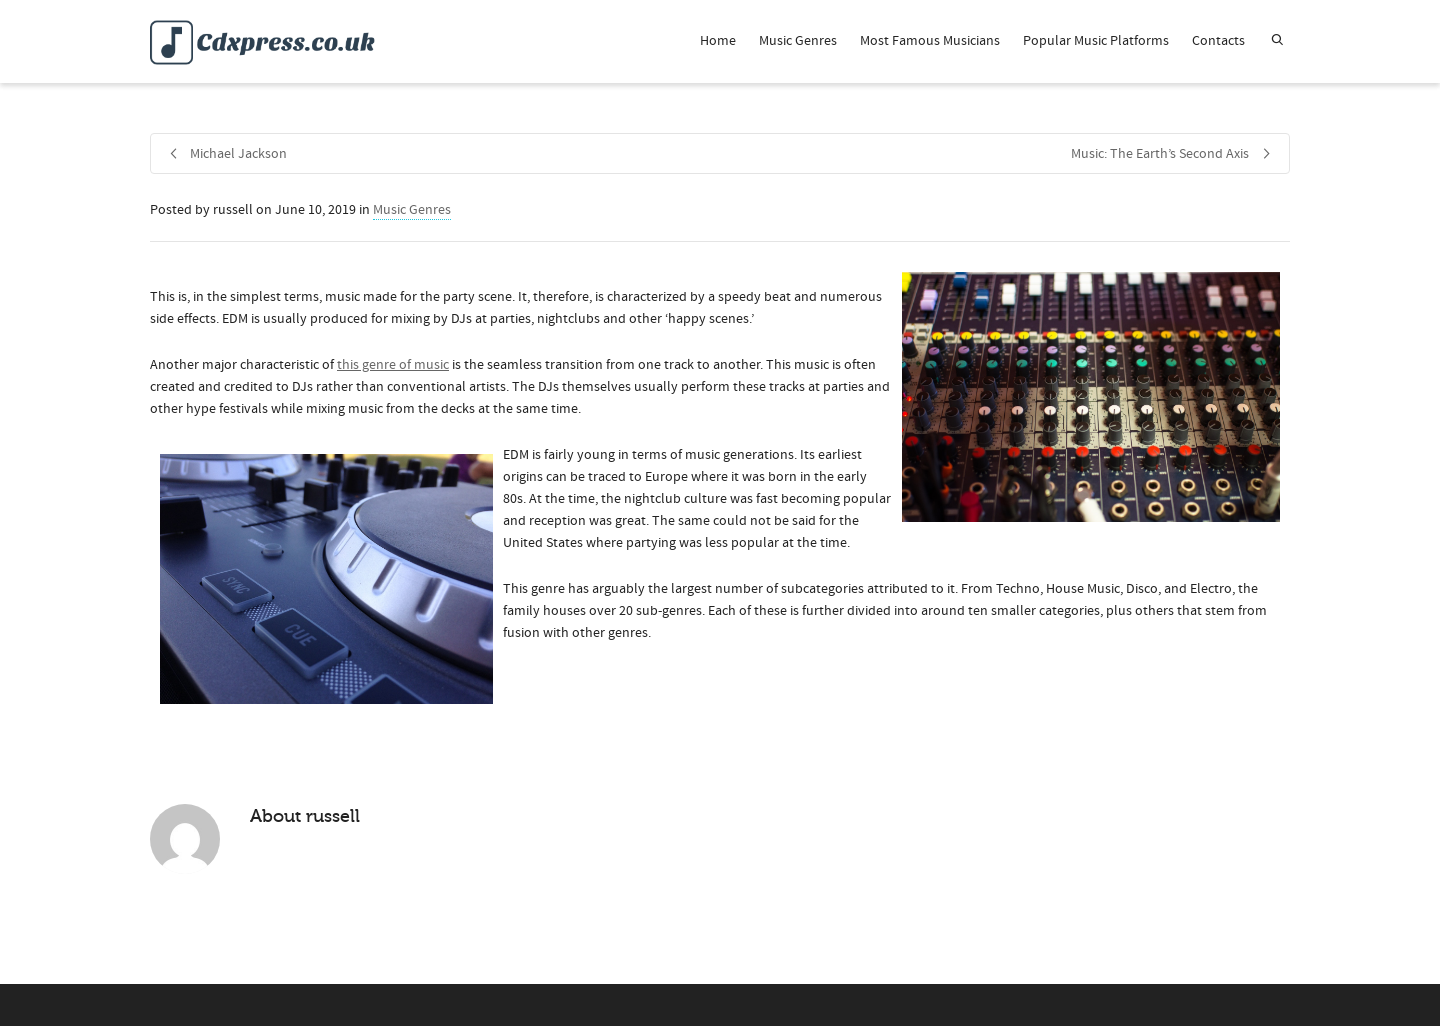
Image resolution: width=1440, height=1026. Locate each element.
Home (718, 41)
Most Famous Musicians (930, 41)
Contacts (1218, 41)
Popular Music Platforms (1096, 41)
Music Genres (798, 41)
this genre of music (393, 365)
